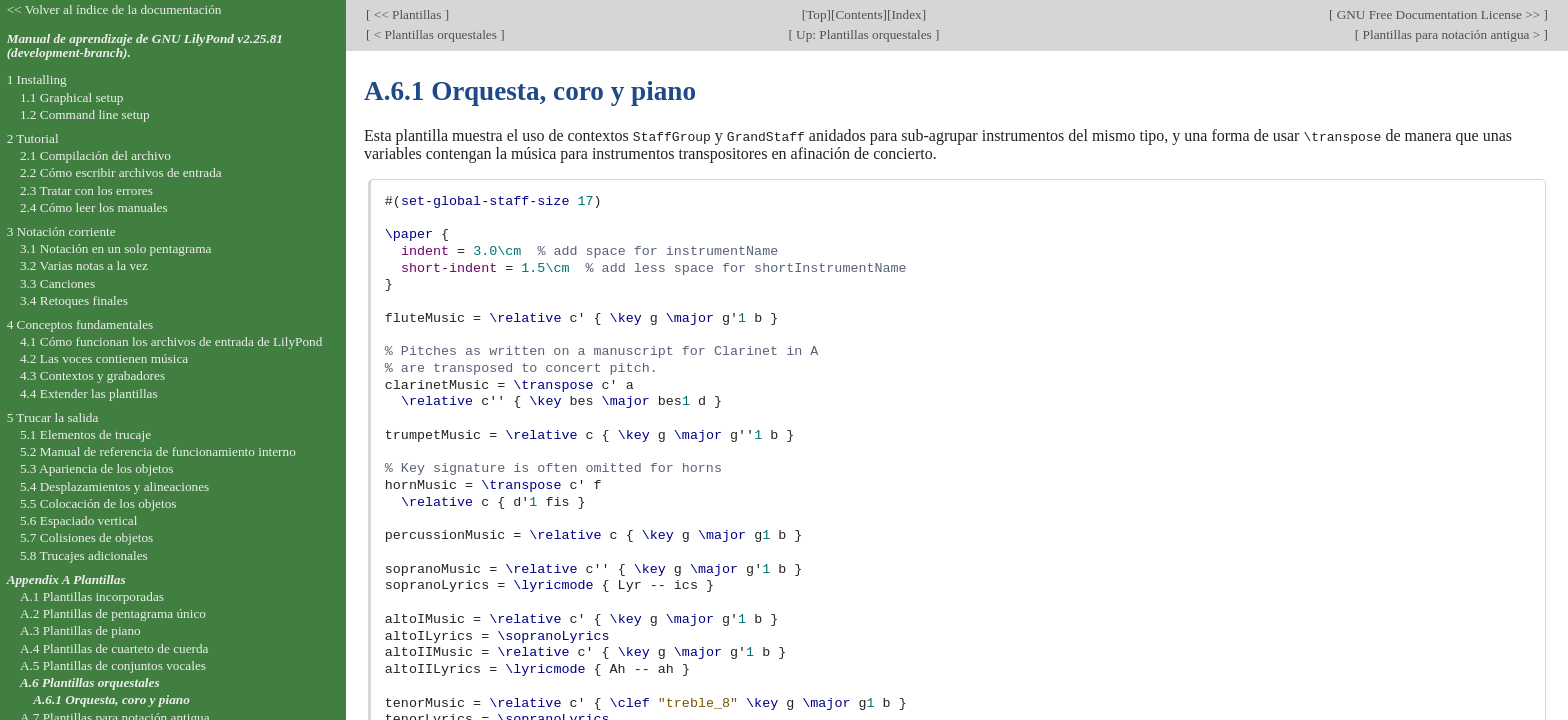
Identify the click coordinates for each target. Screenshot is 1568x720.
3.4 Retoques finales (74, 300)
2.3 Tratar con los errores (86, 190)
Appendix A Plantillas (66, 579)
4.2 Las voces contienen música (104, 358)
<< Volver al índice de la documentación (114, 9)
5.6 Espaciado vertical (79, 520)
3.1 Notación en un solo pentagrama (116, 248)
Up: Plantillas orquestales (864, 34)
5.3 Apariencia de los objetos (97, 468)
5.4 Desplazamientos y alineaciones (114, 486)
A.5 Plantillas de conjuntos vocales (113, 665)
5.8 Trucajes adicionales (84, 555)
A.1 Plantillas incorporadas (92, 596)
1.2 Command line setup (85, 114)
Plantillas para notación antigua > (1451, 34)
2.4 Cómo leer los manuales (94, 207)
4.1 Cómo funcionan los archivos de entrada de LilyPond (171, 341)
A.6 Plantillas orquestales (90, 682)
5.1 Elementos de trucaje (85, 434)
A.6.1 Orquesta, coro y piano (111, 699)
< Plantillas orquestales (435, 34)
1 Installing (37, 79)
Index (906, 14)
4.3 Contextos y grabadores (92, 375)
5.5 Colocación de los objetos (98, 503)
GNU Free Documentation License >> (1438, 14)
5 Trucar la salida (53, 417)
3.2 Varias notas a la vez (84, 265)
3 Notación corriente (61, 231)
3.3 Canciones (57, 283)
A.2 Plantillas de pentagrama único (113, 613)
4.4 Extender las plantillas (89, 393)
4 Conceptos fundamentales (80, 324)
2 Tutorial (33, 138)
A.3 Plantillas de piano (80, 630)
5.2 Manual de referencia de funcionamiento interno (158, 451)
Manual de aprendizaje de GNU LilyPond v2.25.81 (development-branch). (145, 46)
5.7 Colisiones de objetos (86, 537)
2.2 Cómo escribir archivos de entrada (121, 172)
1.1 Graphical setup (72, 97)
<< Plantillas (407, 14)
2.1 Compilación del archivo (95, 155)
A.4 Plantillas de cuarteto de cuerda (114, 648)
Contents (858, 14)
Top (816, 14)
